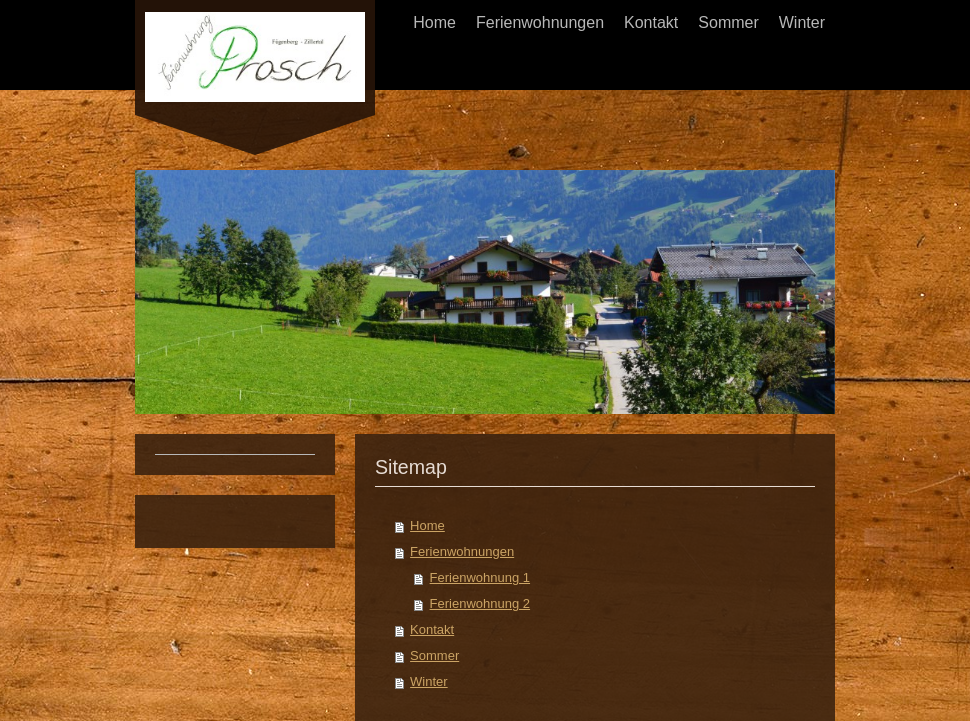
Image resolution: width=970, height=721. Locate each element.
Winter (429, 681)
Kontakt (432, 629)
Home (427, 525)
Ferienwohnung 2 (480, 603)
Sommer (434, 655)
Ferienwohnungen (462, 551)
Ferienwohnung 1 (480, 577)
